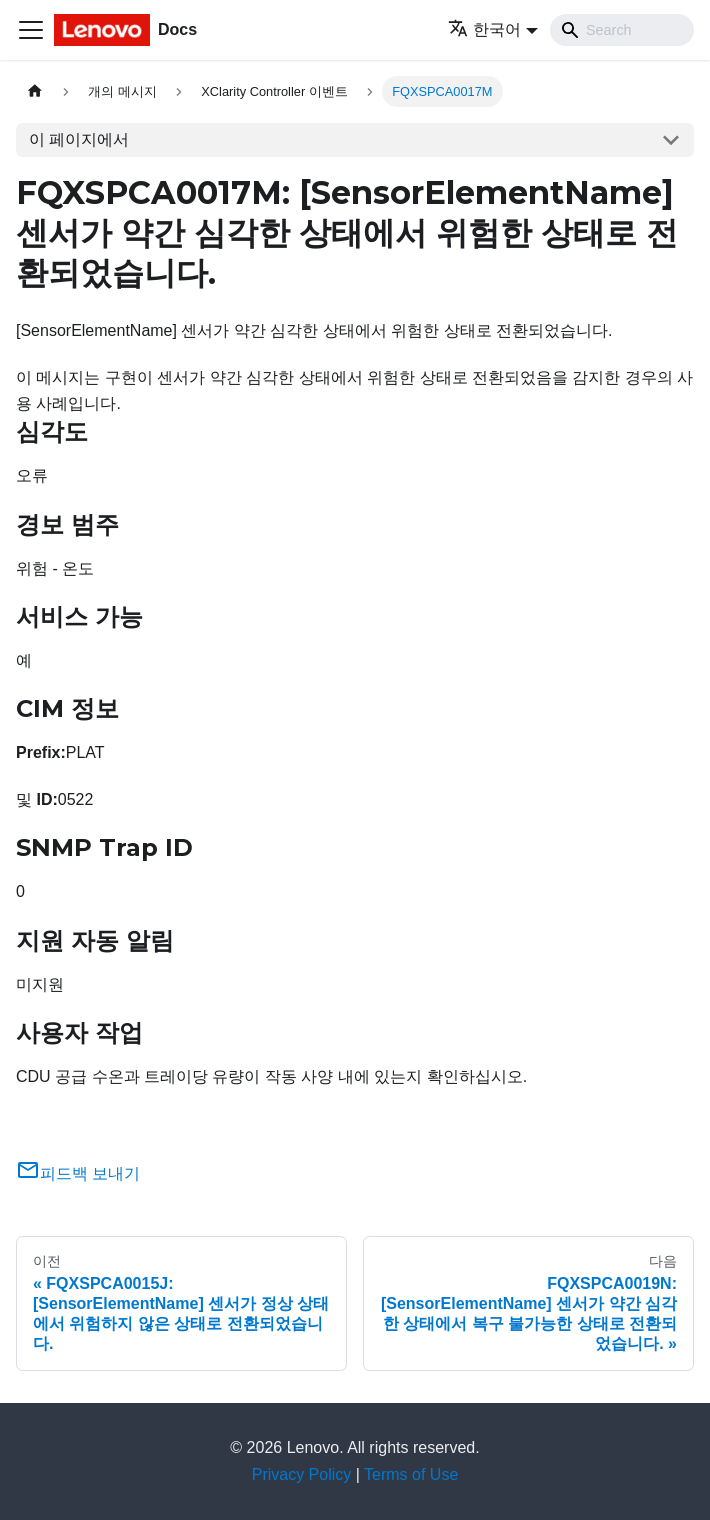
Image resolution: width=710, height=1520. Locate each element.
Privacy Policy (302, 1474)
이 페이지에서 (79, 139)
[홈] (35, 91)
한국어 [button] (484, 29)
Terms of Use (411, 1474)
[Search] (622, 30)
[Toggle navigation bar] (31, 30)
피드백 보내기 (78, 1173)
